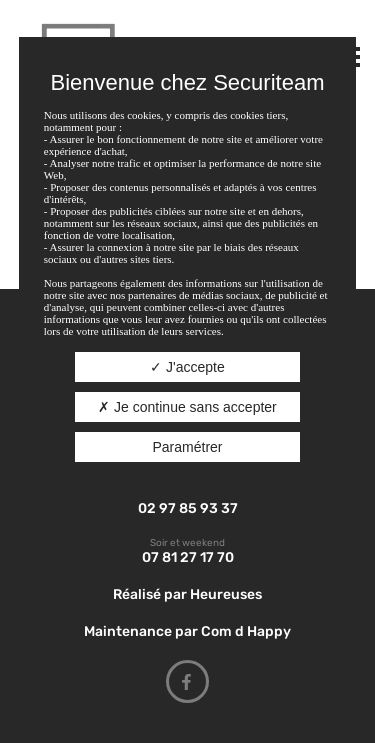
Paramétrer (187, 447)
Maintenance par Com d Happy (187, 631)
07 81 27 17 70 (188, 557)
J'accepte (187, 367)
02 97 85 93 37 (188, 508)
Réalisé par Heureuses (187, 594)
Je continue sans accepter (187, 407)
